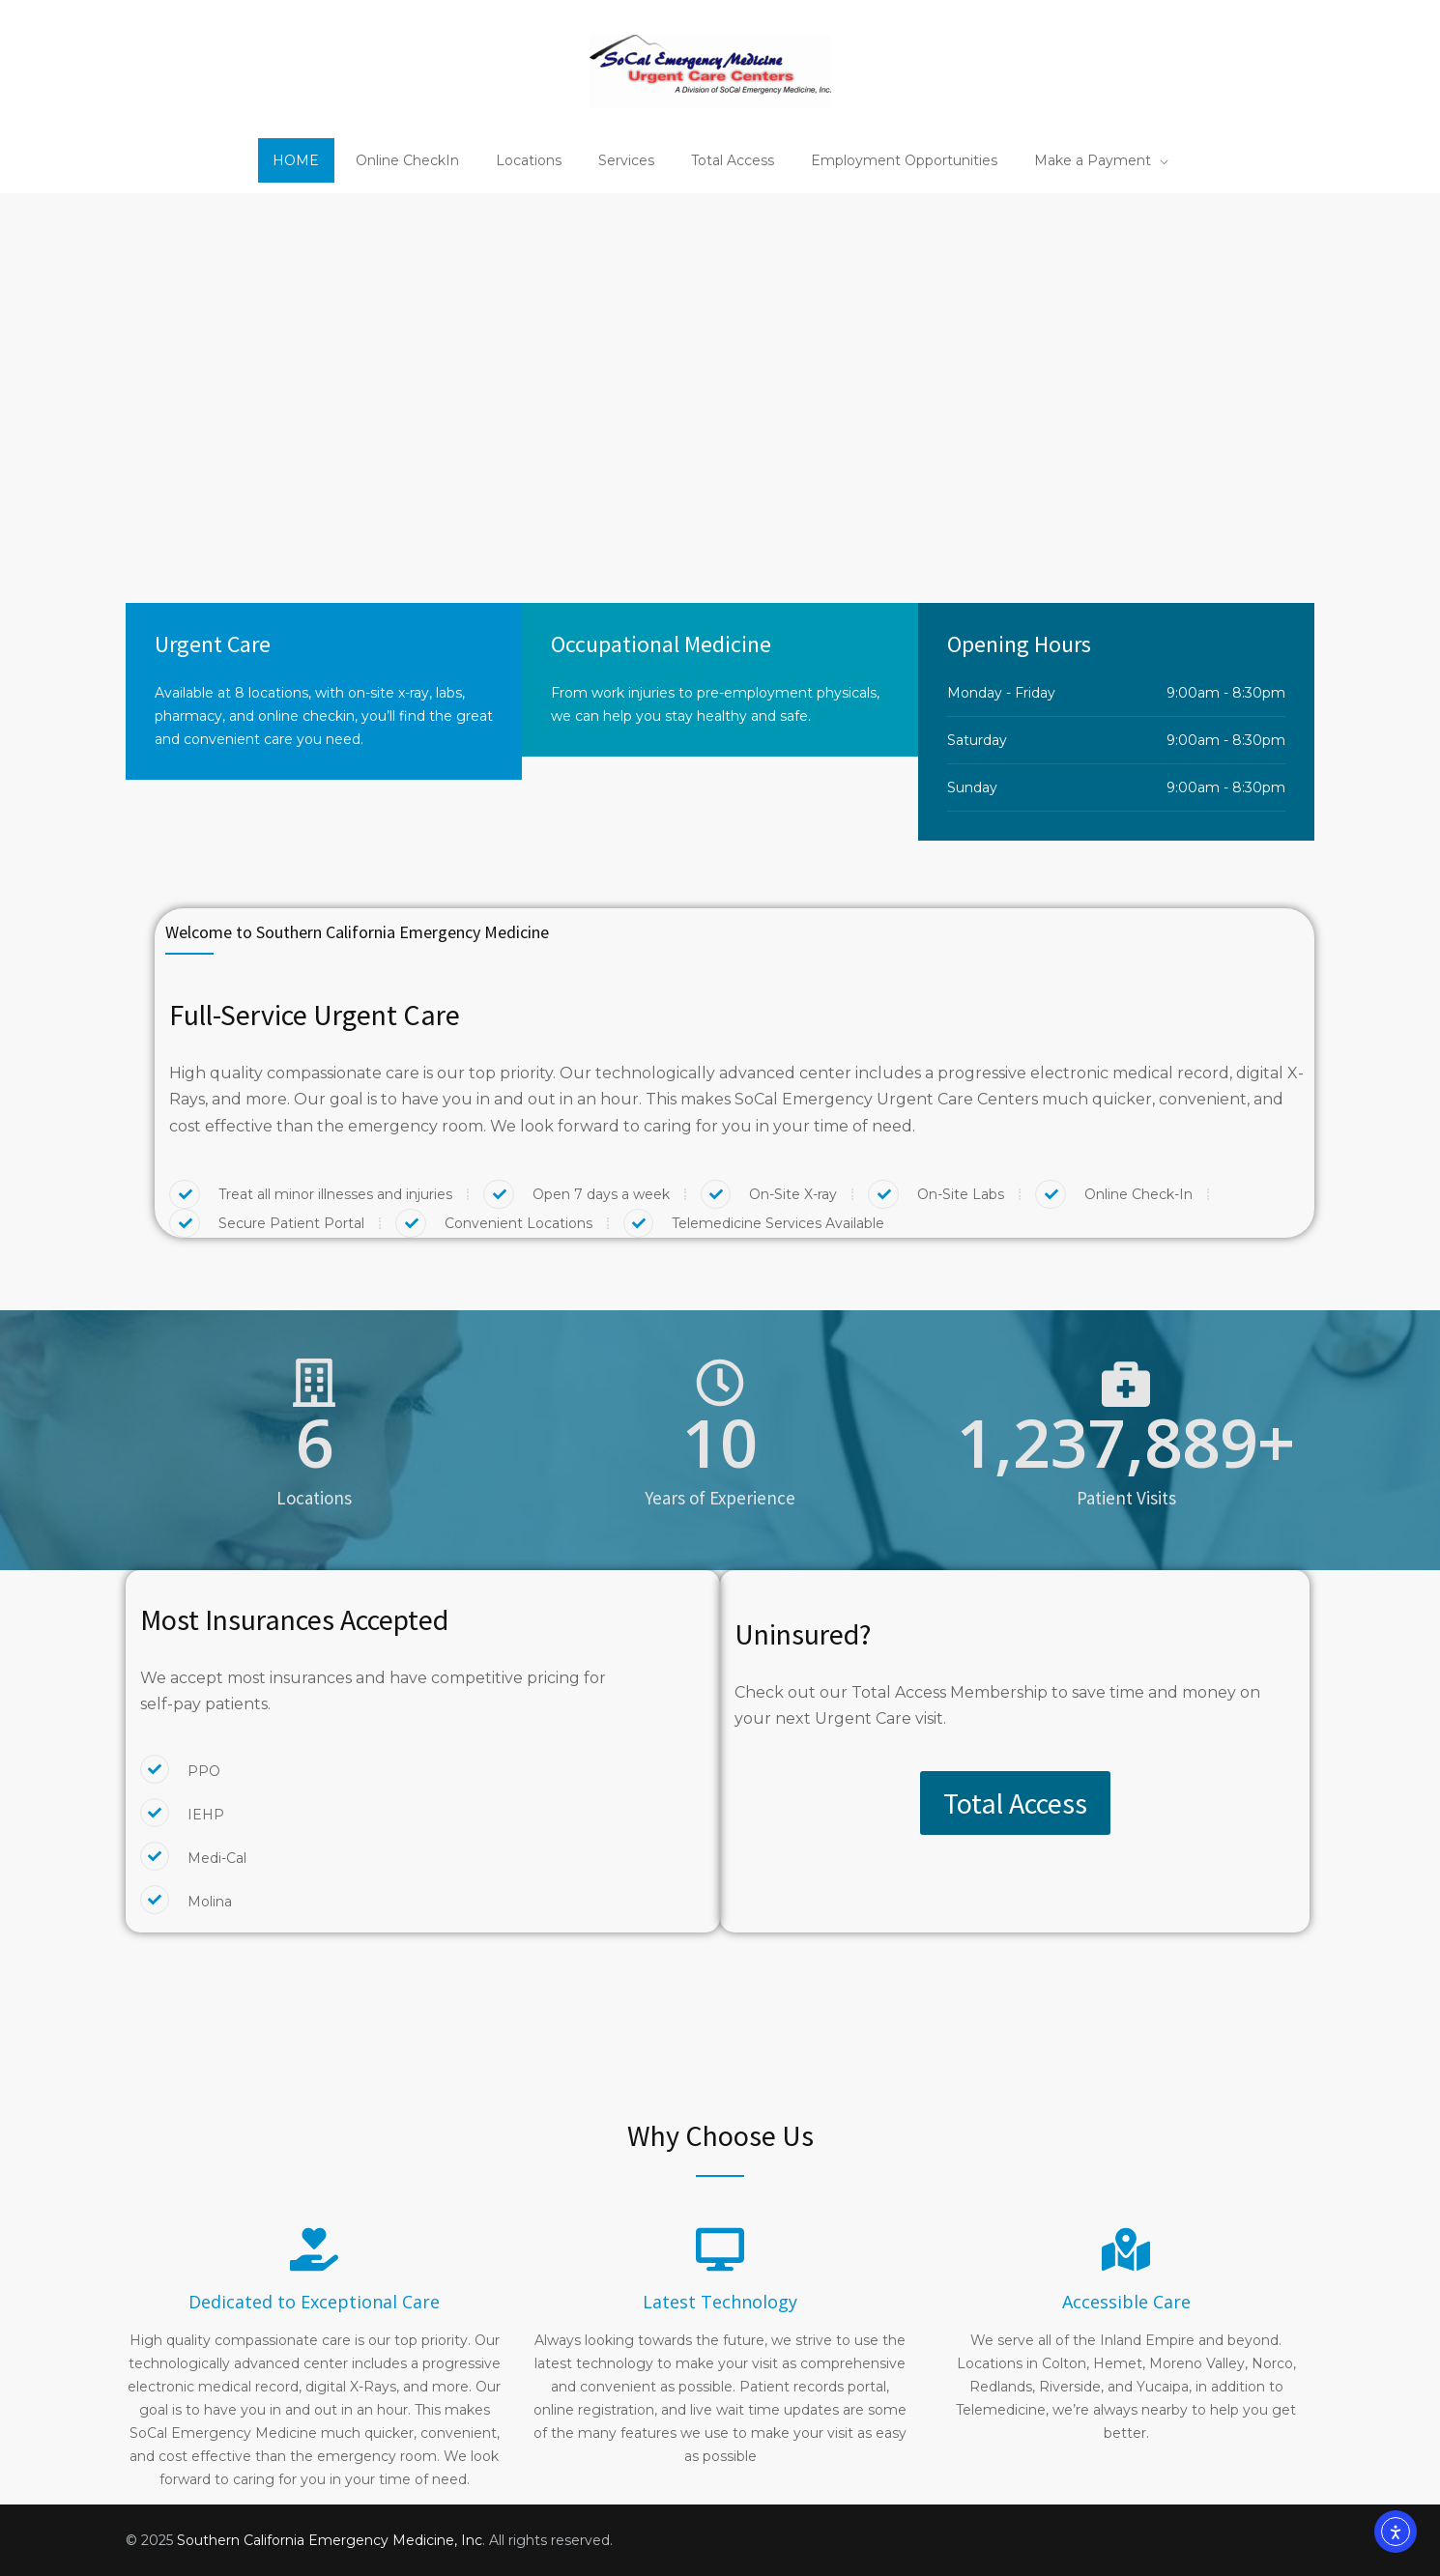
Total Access (732, 160)
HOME (296, 160)
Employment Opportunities (904, 160)
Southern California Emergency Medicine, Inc (329, 2540)
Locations (529, 160)
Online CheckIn (407, 160)
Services (626, 160)
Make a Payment (1092, 160)
